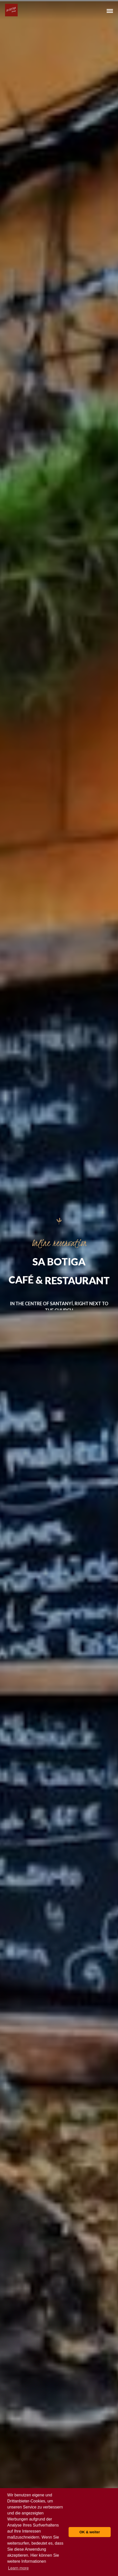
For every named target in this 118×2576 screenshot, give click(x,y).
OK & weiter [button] (89, 2532)
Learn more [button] (18, 2568)
